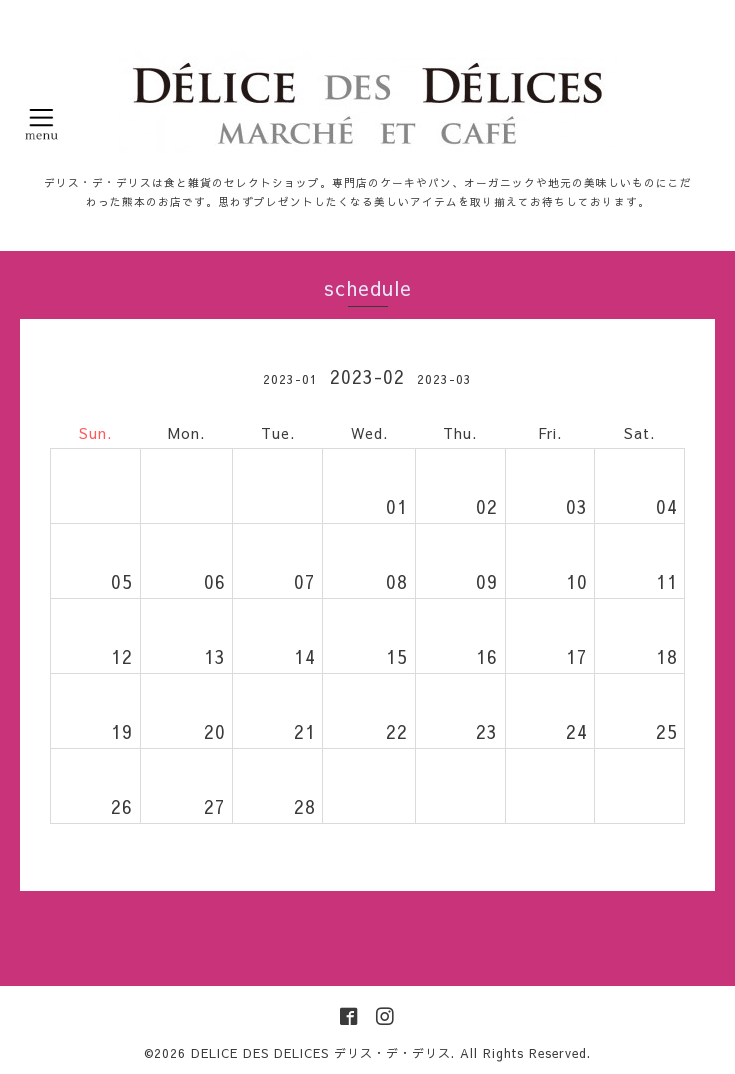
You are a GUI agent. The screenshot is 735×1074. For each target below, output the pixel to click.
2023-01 (290, 378)
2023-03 (444, 378)
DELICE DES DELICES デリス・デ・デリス (321, 1053)
